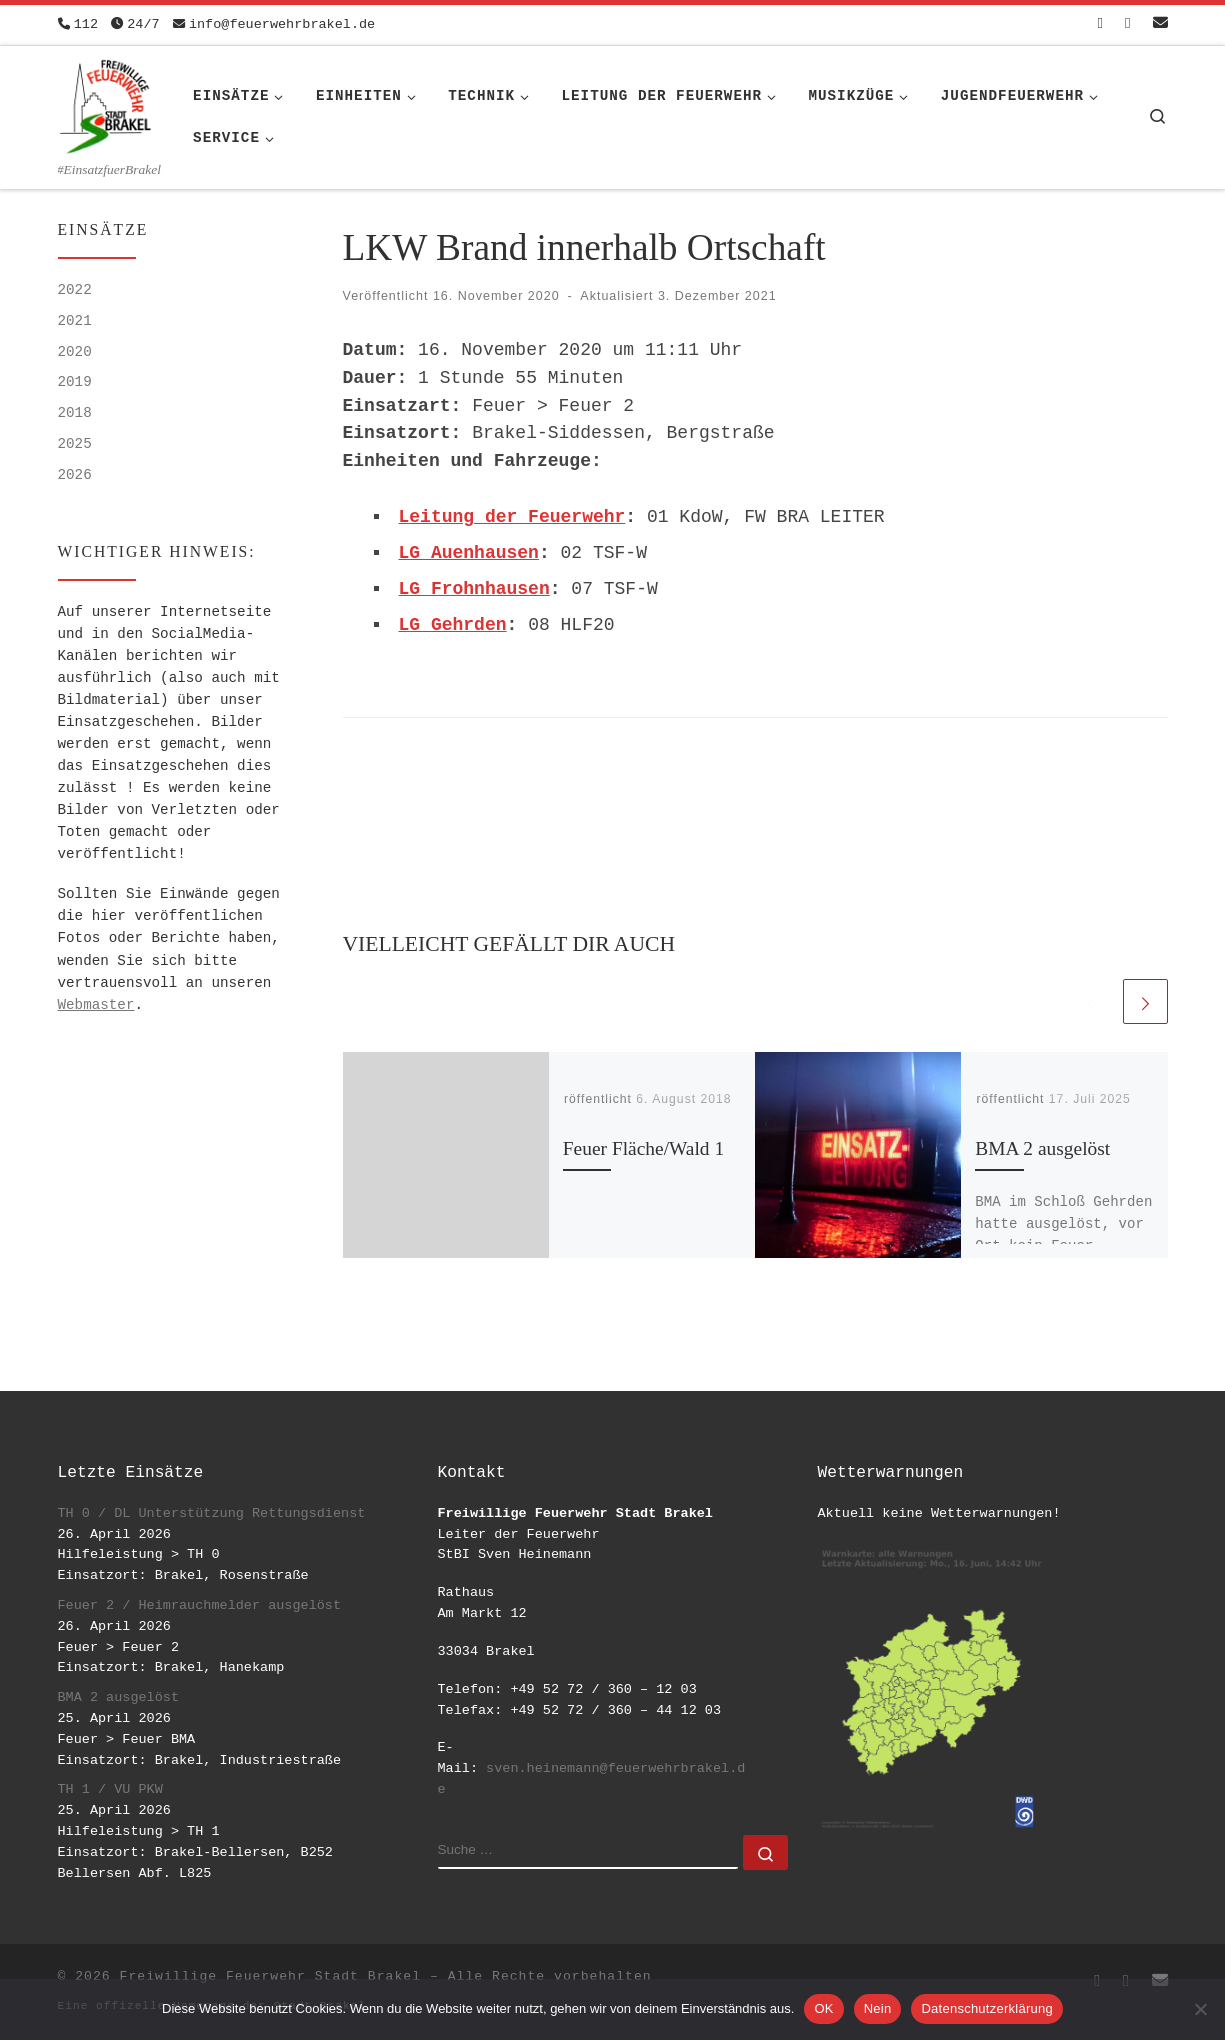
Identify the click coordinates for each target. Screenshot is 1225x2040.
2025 (75, 444)
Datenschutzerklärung (986, 2008)
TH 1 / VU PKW (110, 1789)
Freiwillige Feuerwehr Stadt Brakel (270, 1976)
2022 (75, 290)
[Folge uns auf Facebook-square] (1100, 24)
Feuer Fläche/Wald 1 (643, 1148)
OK (823, 2008)
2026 (75, 475)
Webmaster (96, 1005)
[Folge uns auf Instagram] (1127, 24)
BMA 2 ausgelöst (1042, 1148)
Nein (878, 2008)
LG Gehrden (453, 625)
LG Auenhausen (469, 553)
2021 (75, 321)
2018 (75, 413)
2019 (75, 382)
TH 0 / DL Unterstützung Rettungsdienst (212, 1513)
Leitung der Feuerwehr (512, 517)
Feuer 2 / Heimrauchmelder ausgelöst (200, 1605)
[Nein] (1200, 2009)
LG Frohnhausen (474, 589)
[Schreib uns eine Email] (1160, 24)
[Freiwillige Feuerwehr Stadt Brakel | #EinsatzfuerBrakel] (106, 103)
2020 (75, 352)
